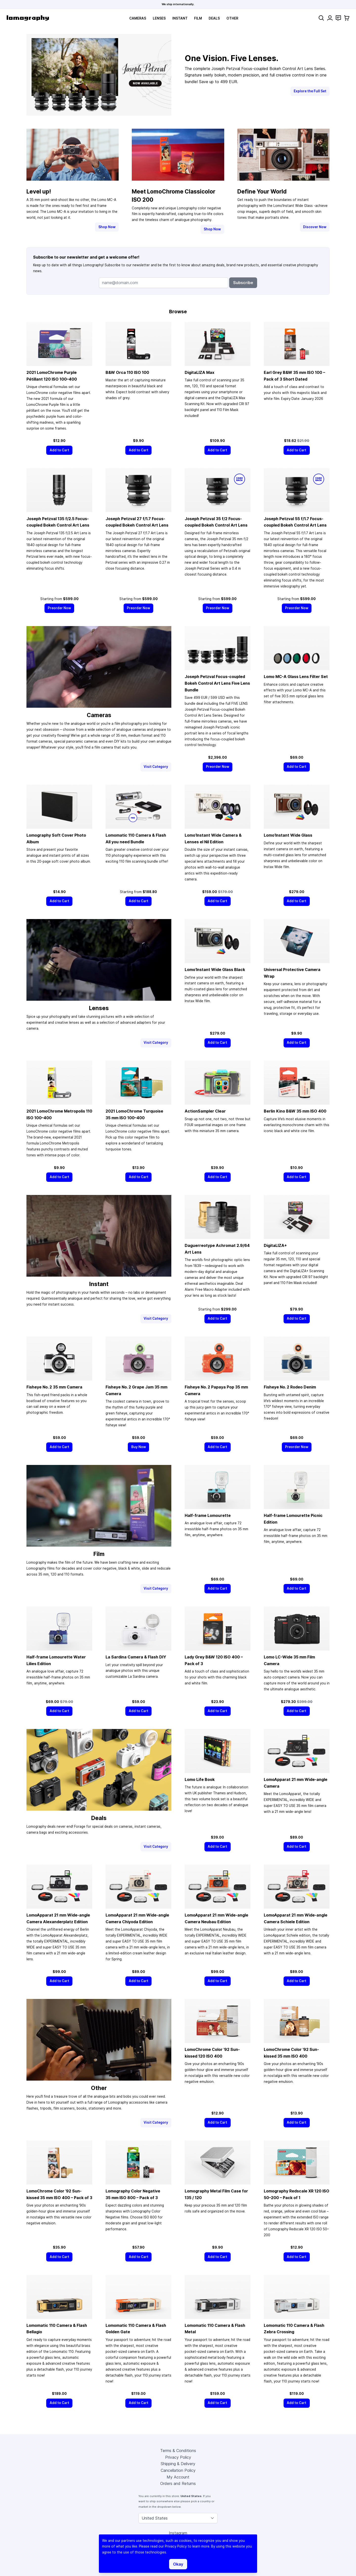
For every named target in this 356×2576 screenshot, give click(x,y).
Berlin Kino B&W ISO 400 (295, 1111)
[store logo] (28, 18)
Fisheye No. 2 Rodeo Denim (290, 1387)
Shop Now (106, 227)
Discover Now (314, 227)
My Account (178, 2477)
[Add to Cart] (59, 450)
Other (232, 18)
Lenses (159, 18)
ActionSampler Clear (205, 1111)
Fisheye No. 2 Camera (54, 1387)
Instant (180, 18)
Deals (214, 18)
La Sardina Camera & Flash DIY (136, 1656)
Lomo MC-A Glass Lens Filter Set (296, 676)
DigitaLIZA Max (199, 372)
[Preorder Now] (59, 608)
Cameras (137, 18)
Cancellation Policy (178, 2470)
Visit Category (156, 767)
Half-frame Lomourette (208, 1515)
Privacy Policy (178, 2457)
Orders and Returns (178, 2483)
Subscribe (243, 282)
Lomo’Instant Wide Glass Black (215, 969)
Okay (178, 2564)
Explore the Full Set (310, 91)
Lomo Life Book (200, 1779)
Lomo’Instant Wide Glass (288, 835)
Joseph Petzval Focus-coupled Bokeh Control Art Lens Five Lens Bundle (217, 683)
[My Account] (330, 18)
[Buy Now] (138, 1447)
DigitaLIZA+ (275, 1245)
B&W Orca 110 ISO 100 (127, 372)
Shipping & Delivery (178, 2463)
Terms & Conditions (178, 2450)
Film (198, 18)
